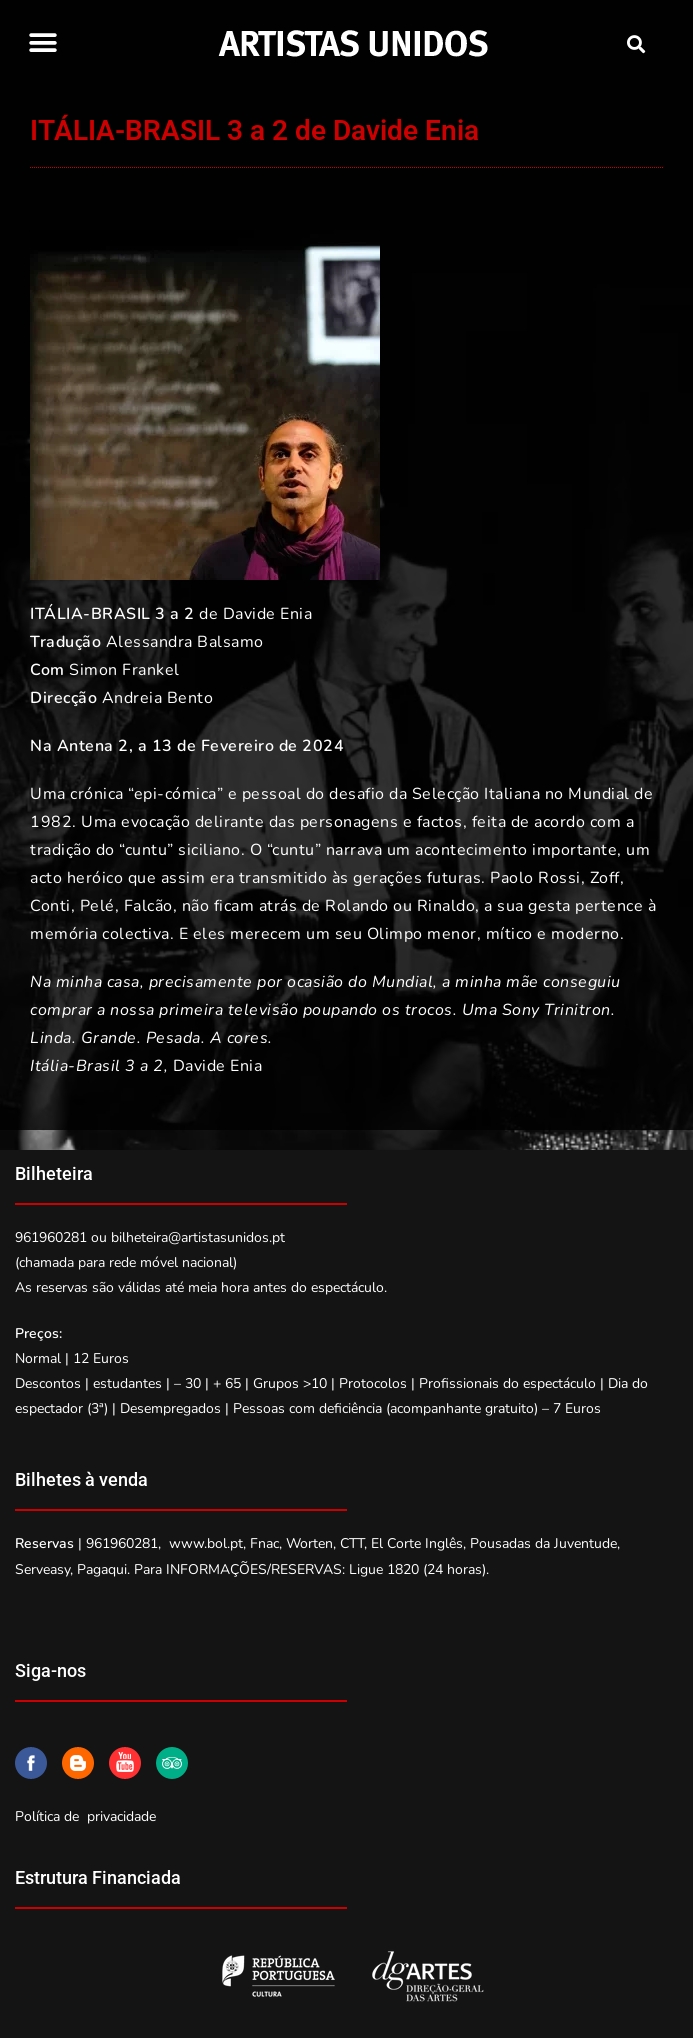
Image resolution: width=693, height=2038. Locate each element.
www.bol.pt (206, 1543)
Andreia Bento (158, 698)
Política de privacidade (85, 1816)
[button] (42, 42)
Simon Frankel (124, 670)
